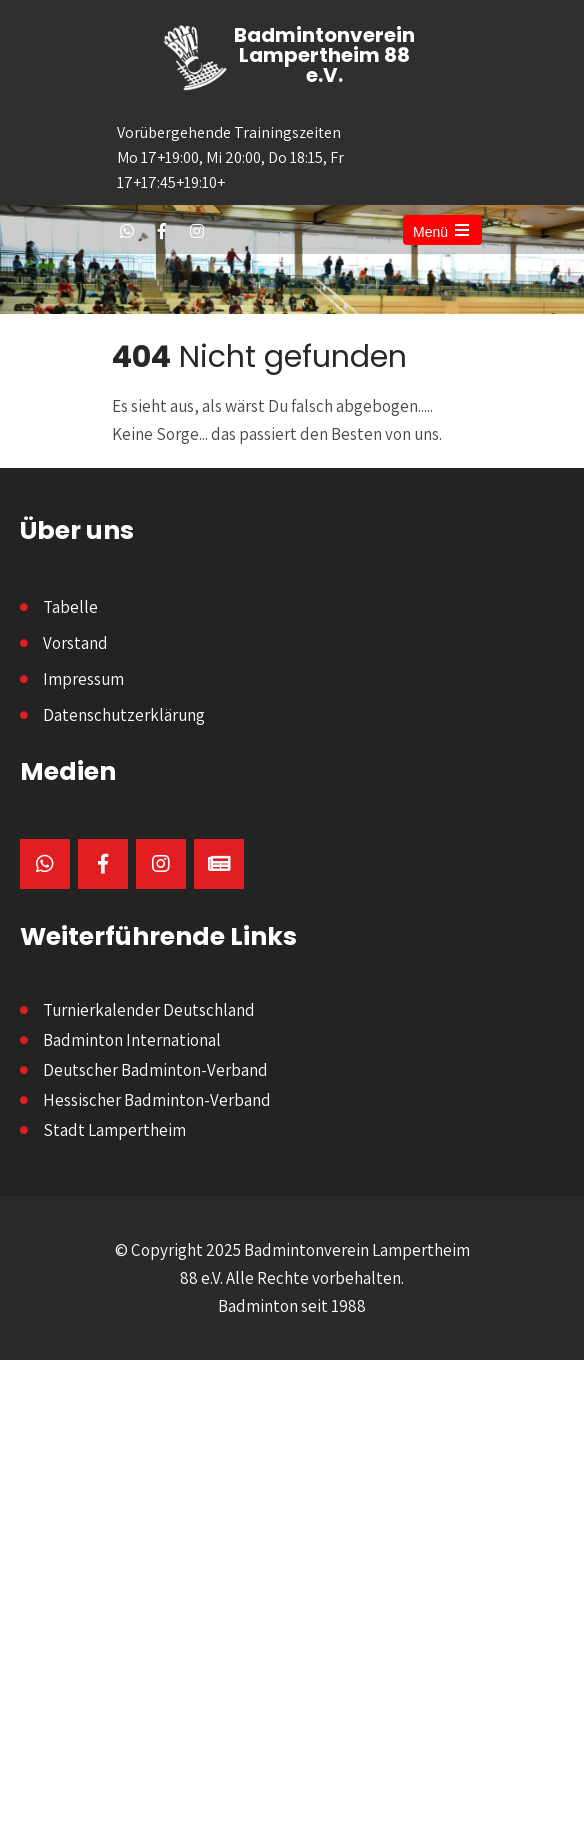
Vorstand (75, 643)
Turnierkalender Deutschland (149, 1010)
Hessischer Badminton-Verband (157, 1100)
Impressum (83, 679)
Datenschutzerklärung (124, 715)
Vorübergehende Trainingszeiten (237, 158)
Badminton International (132, 1040)
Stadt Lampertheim (114, 1130)
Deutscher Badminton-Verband (155, 1070)
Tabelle (70, 607)
